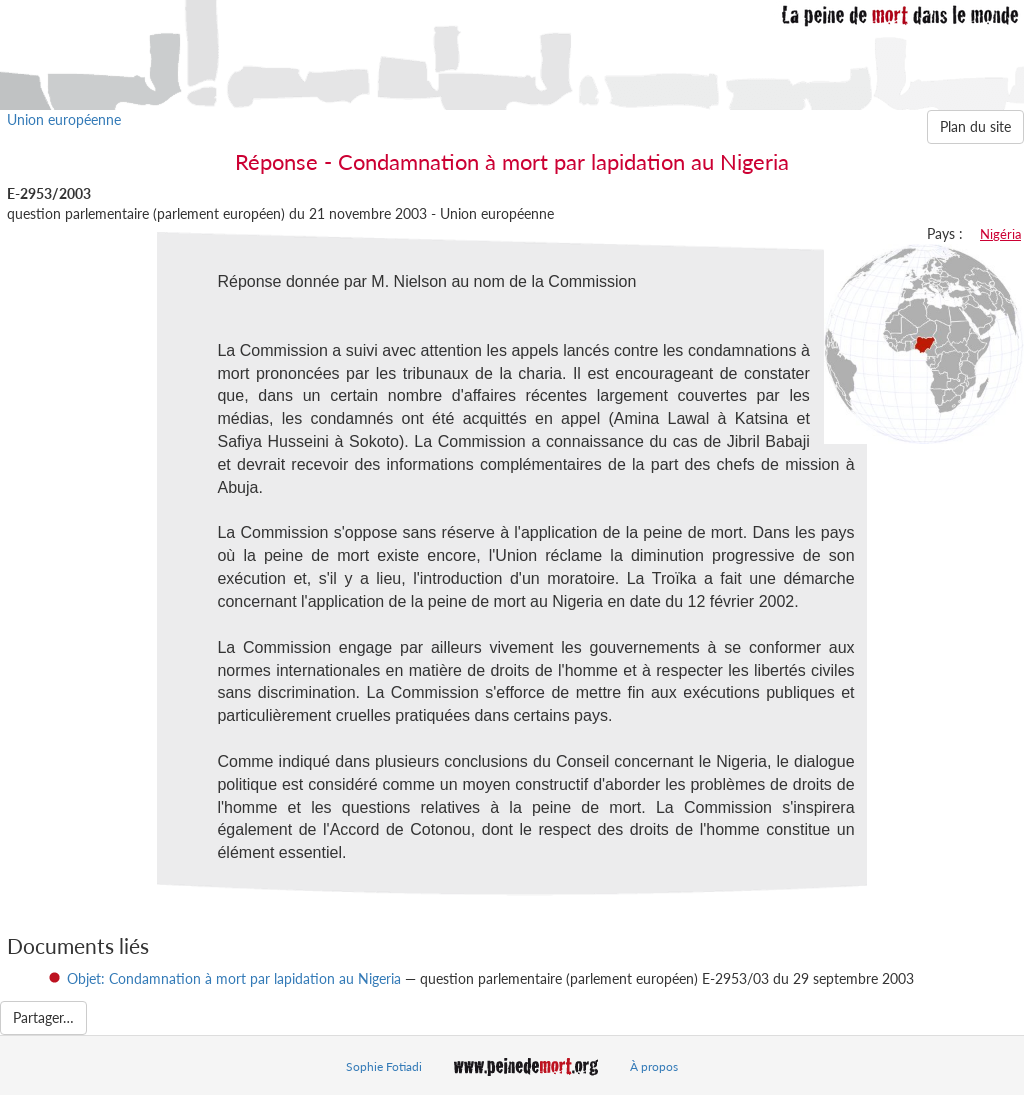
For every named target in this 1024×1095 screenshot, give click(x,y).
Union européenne (64, 119)
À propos (654, 1066)
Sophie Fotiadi (384, 1066)
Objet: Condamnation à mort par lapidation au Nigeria (234, 978)
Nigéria (1000, 234)
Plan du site (975, 126)
